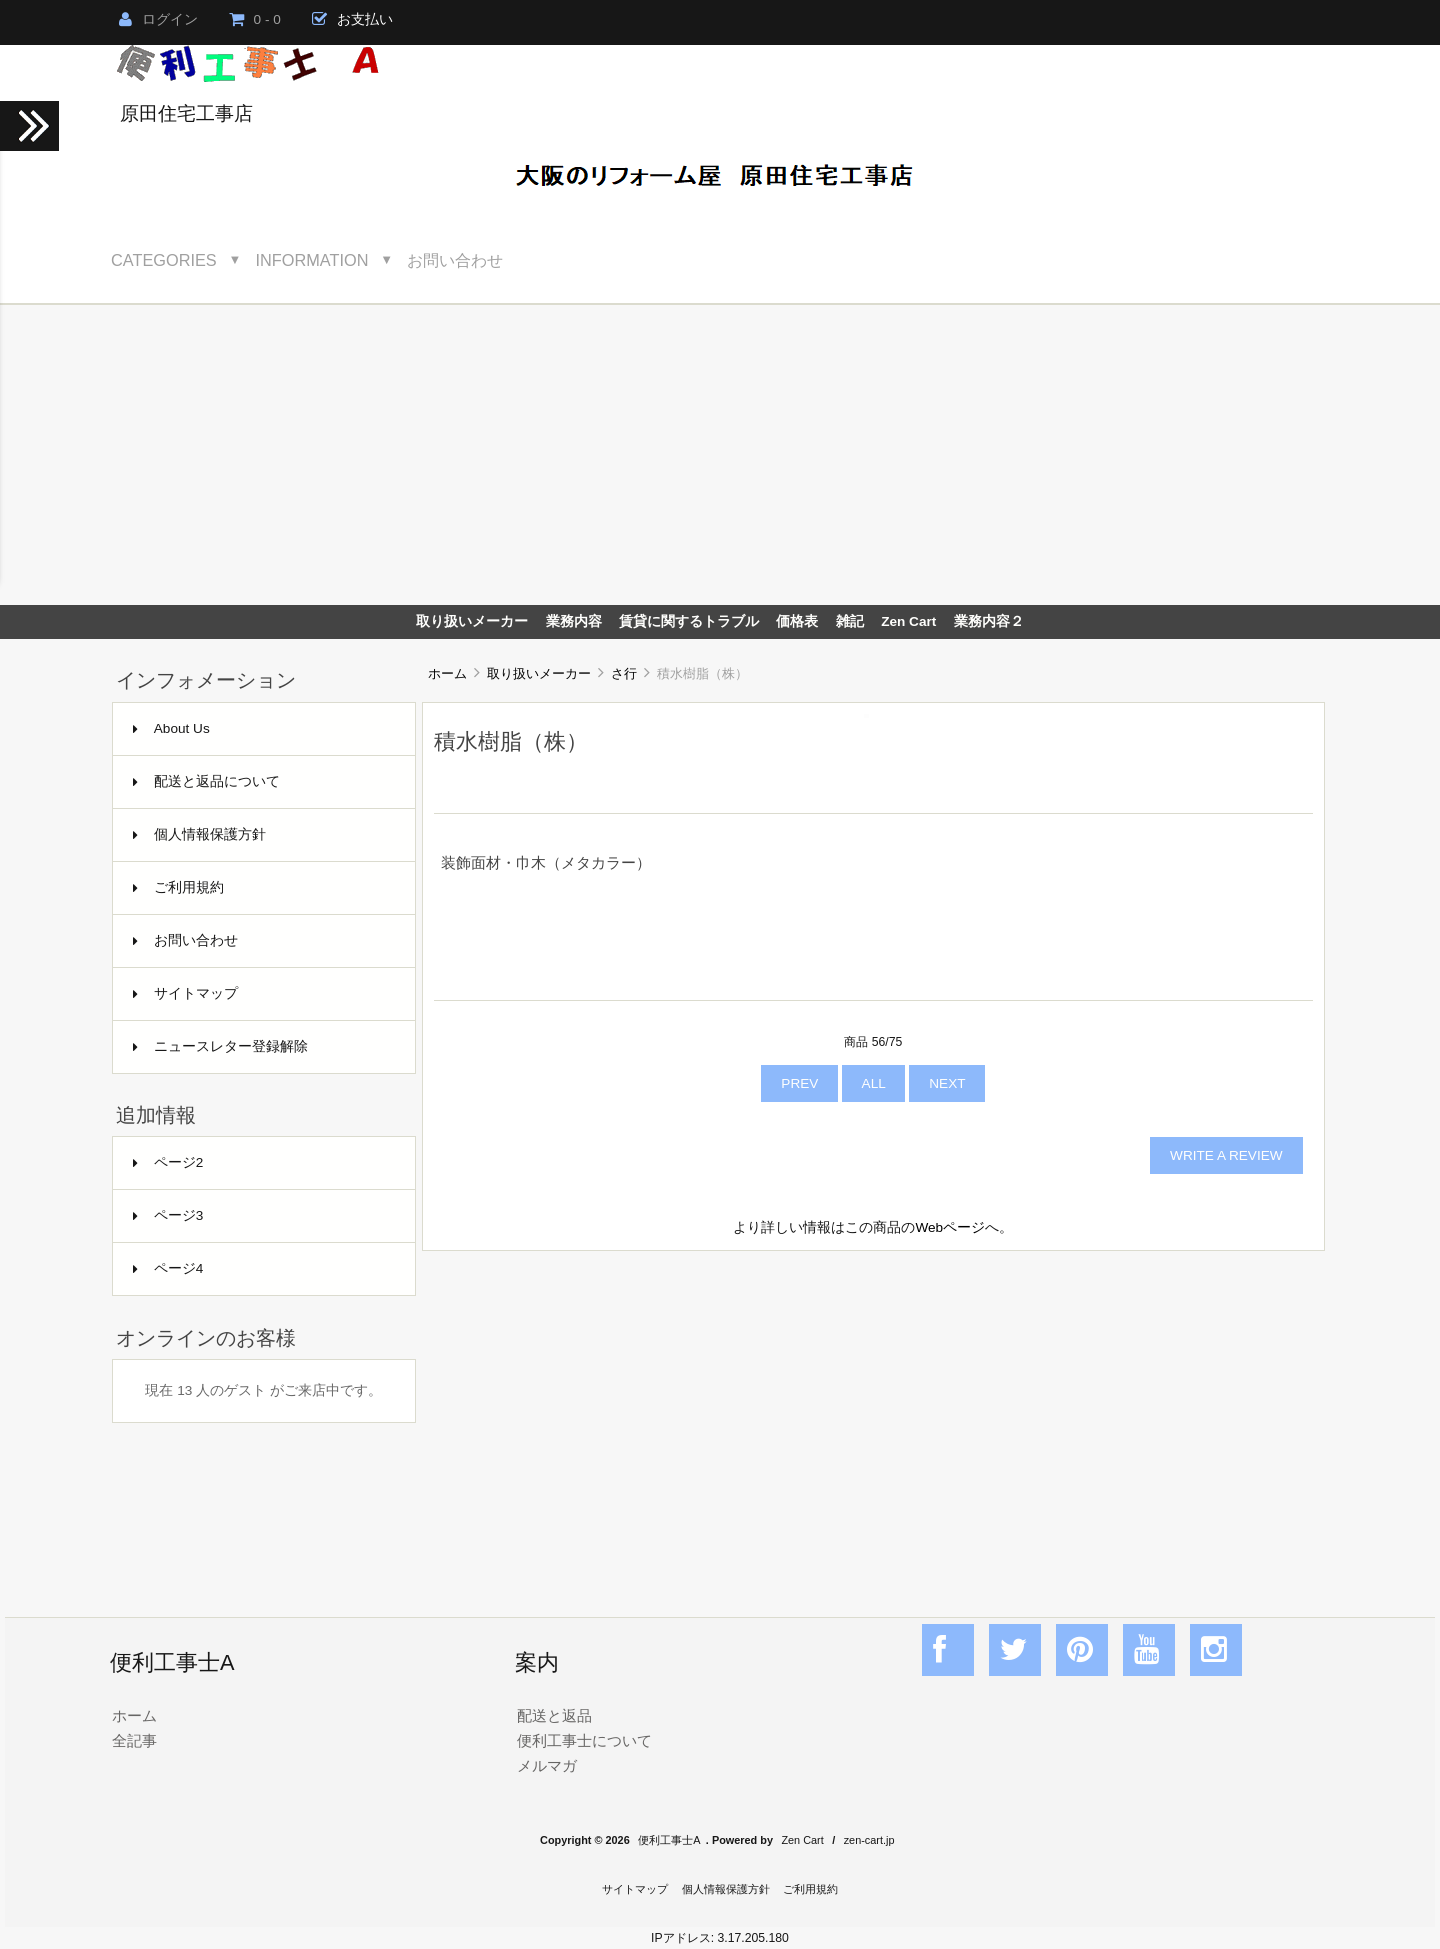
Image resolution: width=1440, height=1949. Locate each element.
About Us (171, 728)
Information (312, 260)
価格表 (797, 621)
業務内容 (574, 621)
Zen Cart (908, 621)
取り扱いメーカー (539, 673)
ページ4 (168, 1268)
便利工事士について (584, 1740)
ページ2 (168, 1162)
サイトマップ (185, 993)
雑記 (850, 621)
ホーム (447, 673)
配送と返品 (554, 1715)
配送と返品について (206, 781)
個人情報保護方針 (199, 834)
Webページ (950, 1227)
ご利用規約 (178, 887)
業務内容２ (989, 621)
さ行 (624, 673)
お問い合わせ (455, 260)
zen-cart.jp (869, 1840)
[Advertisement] (720, 455)
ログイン (158, 19)
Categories (164, 260)
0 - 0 (255, 19)
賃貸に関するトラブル (689, 621)
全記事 (134, 1740)
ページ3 (168, 1215)
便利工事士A (669, 1840)
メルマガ (547, 1765)
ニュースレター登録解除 (220, 1046)
